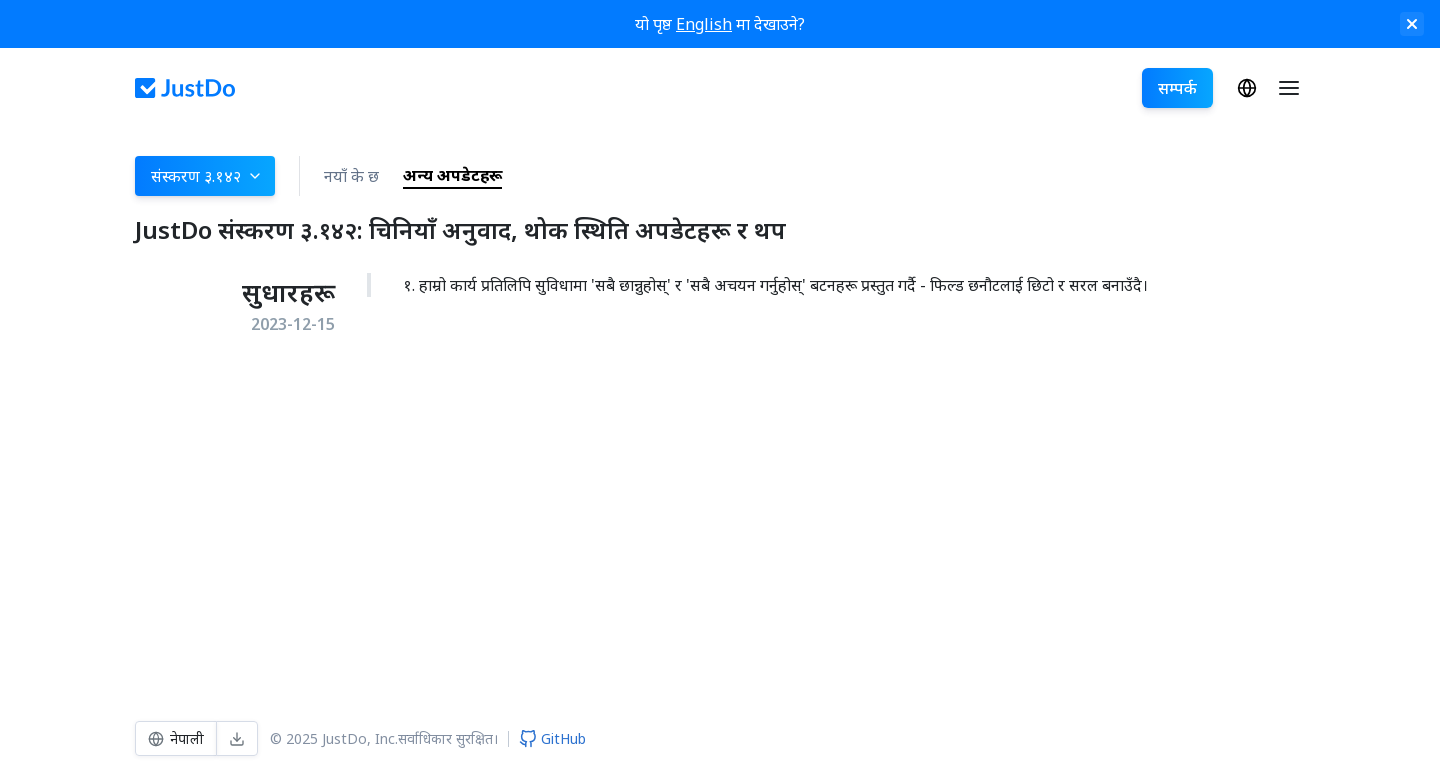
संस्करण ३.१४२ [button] (207, 176)
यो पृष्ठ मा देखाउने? (720, 24)
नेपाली (1247, 88)
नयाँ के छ (351, 176)
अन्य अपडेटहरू (452, 175)
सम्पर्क (1177, 88)
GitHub (552, 738)
